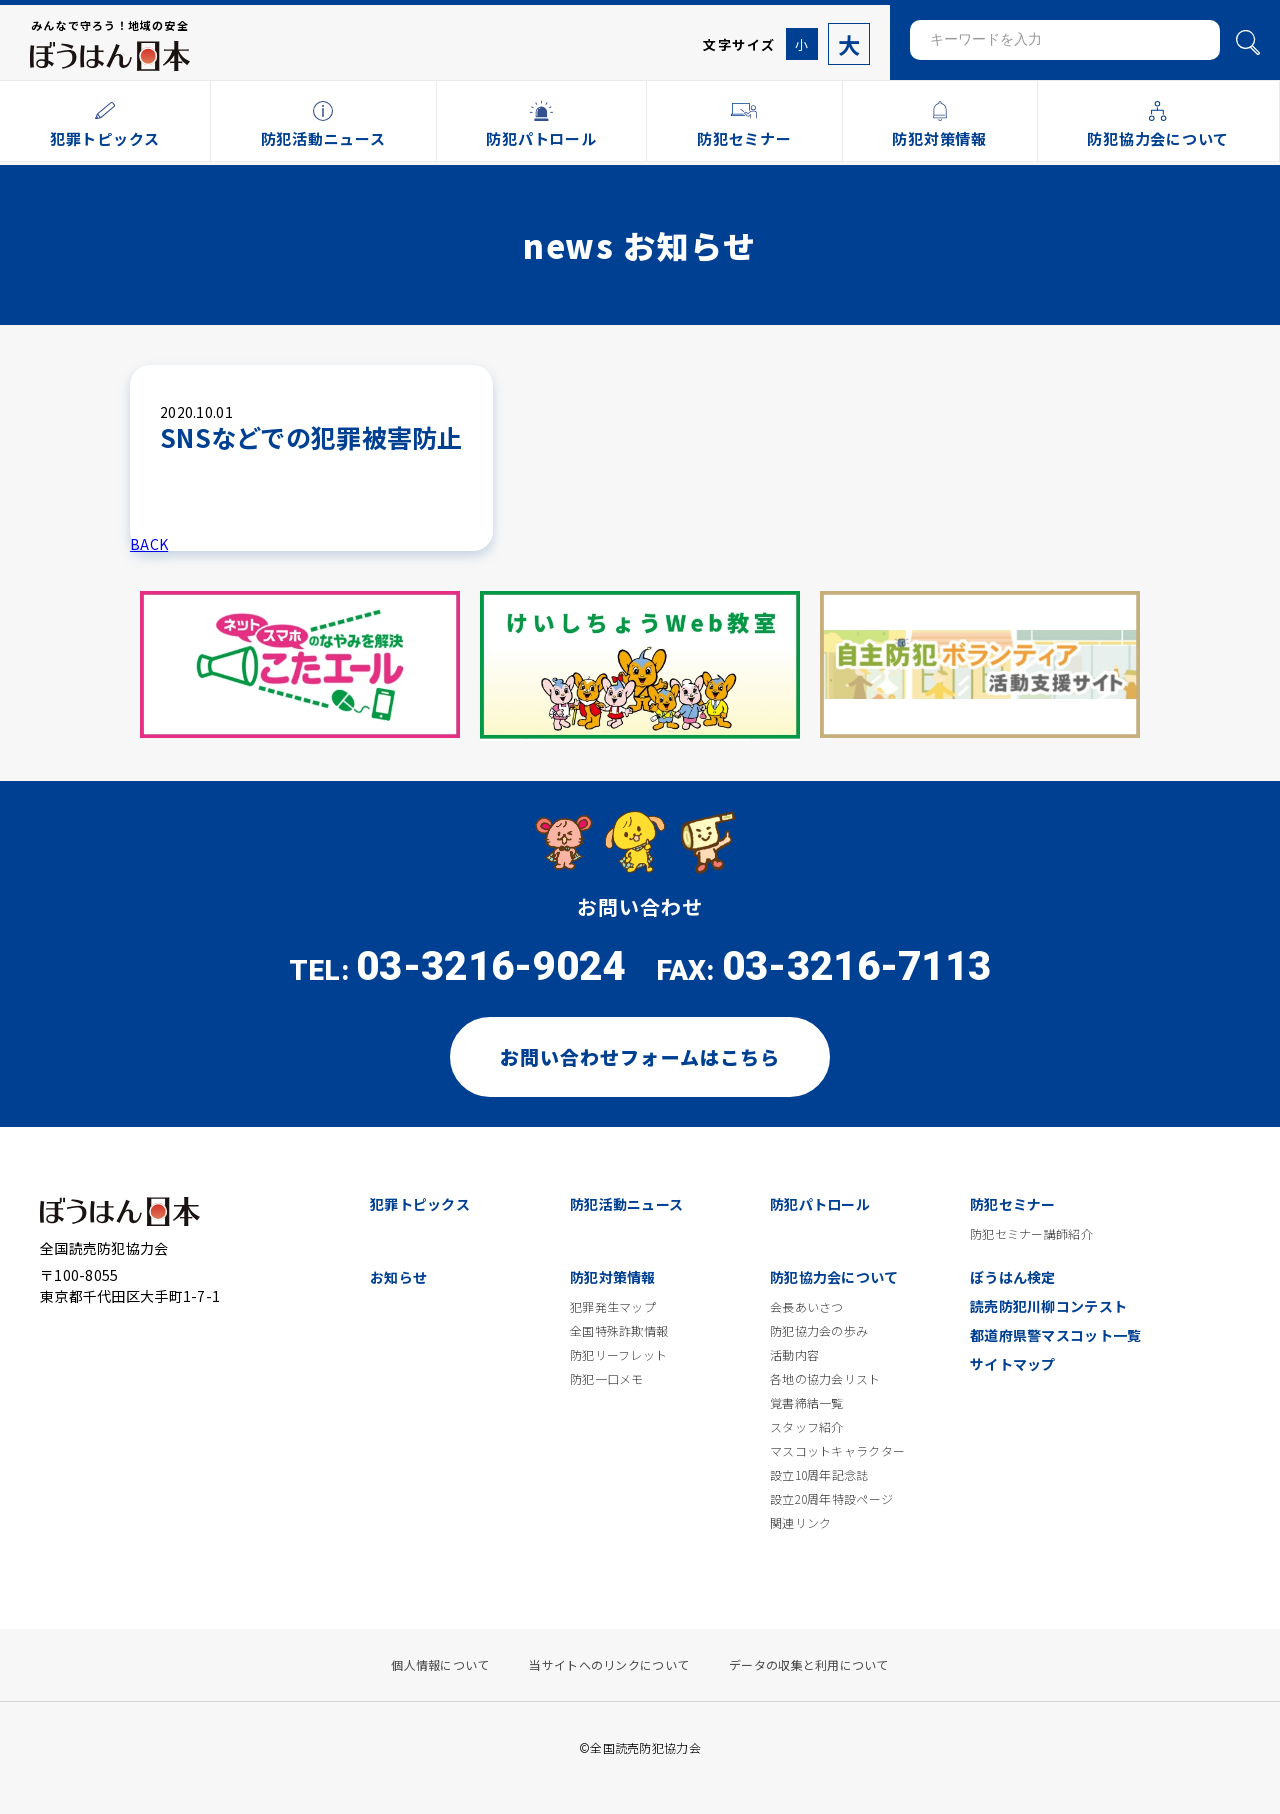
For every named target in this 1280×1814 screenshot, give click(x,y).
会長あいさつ (807, 1307)
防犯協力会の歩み (819, 1331)
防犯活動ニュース (626, 1204)
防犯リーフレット (618, 1355)
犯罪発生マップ (613, 1307)
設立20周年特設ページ (831, 1499)
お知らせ (398, 1277)
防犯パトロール (820, 1204)
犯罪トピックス (420, 1204)
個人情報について (440, 1665)
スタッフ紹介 (807, 1427)
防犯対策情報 (613, 1277)
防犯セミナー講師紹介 (1031, 1234)
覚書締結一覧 (807, 1403)
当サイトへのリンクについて (609, 1665)
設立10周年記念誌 (819, 1475)
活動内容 (794, 1355)
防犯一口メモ (607, 1379)
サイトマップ (1013, 1364)
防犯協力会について (834, 1277)
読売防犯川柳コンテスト (1048, 1306)
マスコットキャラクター (837, 1451)
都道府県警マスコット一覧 (1055, 1335)
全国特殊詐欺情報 (619, 1331)
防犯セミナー (1013, 1204)
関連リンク (800, 1523)
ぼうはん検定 (1013, 1277)
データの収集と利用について (809, 1665)
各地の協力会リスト (825, 1379)
